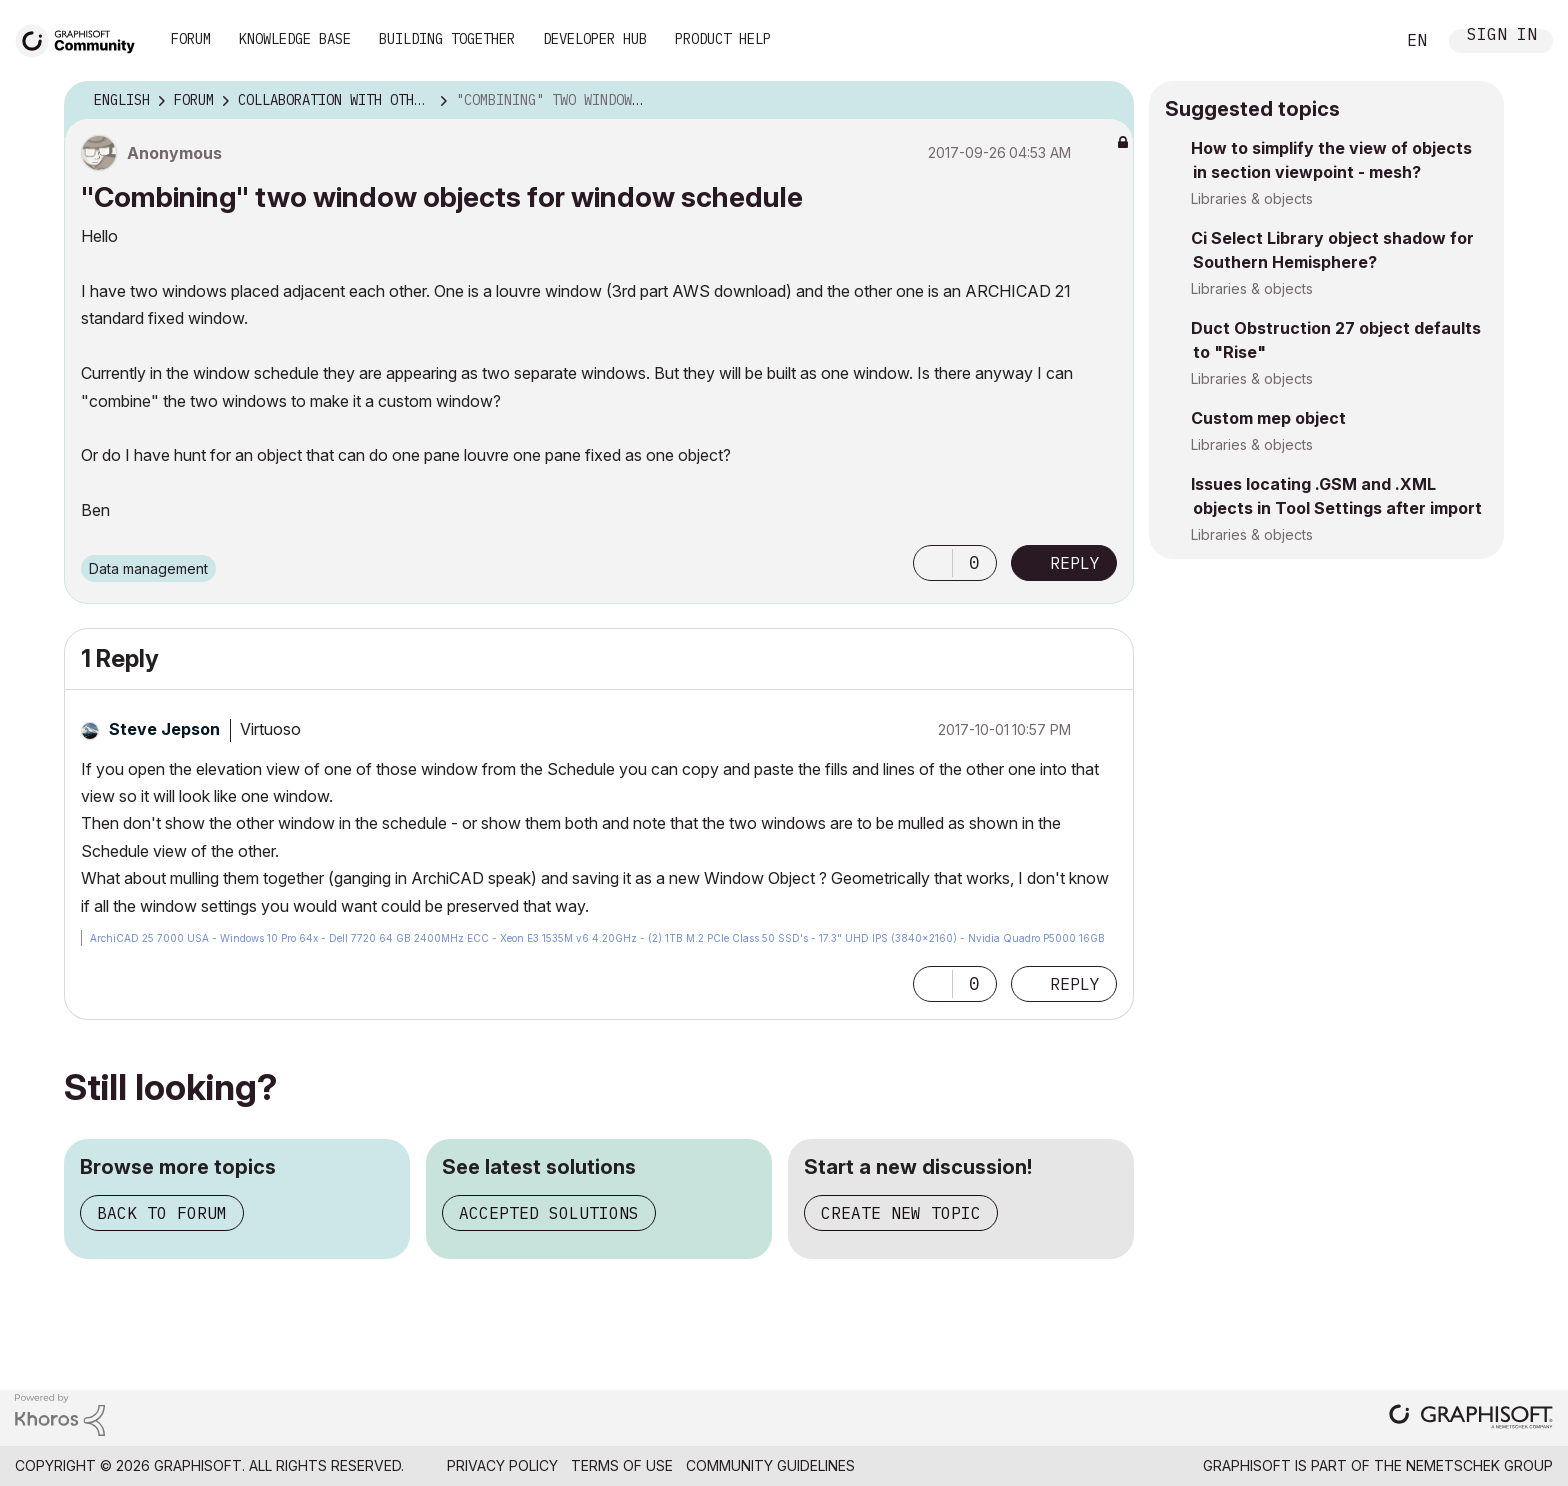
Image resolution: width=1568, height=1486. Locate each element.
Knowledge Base (295, 39)
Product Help (723, 39)
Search (1357, 41)
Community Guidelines (770, 1465)
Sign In (1502, 36)
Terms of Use (622, 1465)
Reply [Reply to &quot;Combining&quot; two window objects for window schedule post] (1075, 563)
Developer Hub (595, 39)
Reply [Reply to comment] (1075, 984)
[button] (933, 563)
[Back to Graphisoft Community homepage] (82, 38)
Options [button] (1106, 101)
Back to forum (162, 1213)
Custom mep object (1268, 418)
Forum (191, 39)
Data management (148, 568)
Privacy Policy (502, 1465)
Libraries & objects (1252, 198)
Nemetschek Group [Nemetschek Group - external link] (1479, 1465)
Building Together (447, 39)
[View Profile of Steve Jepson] (164, 729)
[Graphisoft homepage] (1471, 1418)
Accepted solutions (549, 1213)
